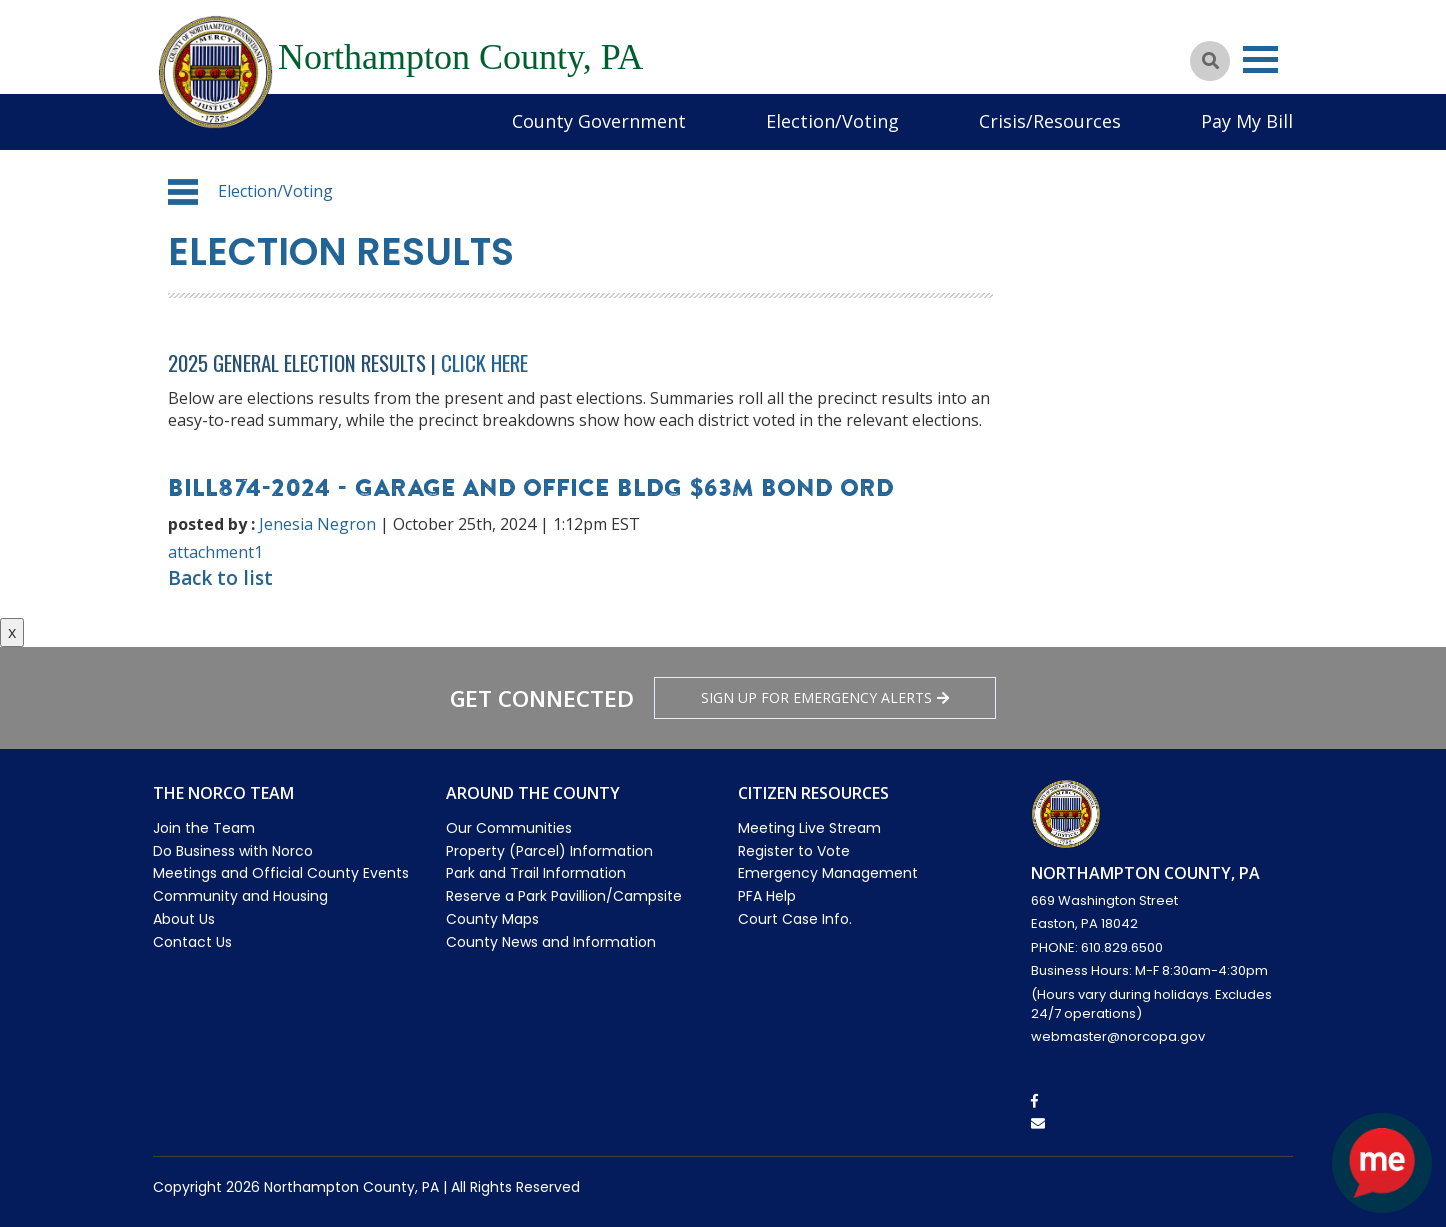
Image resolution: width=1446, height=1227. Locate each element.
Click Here (484, 362)
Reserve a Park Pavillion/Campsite (564, 896)
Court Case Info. (795, 919)
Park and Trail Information (536, 873)
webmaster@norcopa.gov (1118, 1036)
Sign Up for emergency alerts (825, 697)
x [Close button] (12, 632)
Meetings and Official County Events (281, 873)
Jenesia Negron (317, 524)
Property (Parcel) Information (549, 851)
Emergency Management (828, 873)
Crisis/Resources (1050, 121)
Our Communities (509, 828)
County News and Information (551, 942)
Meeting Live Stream (809, 828)
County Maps (492, 919)
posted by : (211, 524)
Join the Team (204, 828)
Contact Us (192, 942)
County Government (599, 121)
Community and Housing (240, 896)
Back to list (220, 578)
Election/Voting (832, 121)
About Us (184, 919)
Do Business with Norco (233, 851)
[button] (183, 192)
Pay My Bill (1247, 121)
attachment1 (215, 552)
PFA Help (767, 896)
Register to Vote (794, 851)
